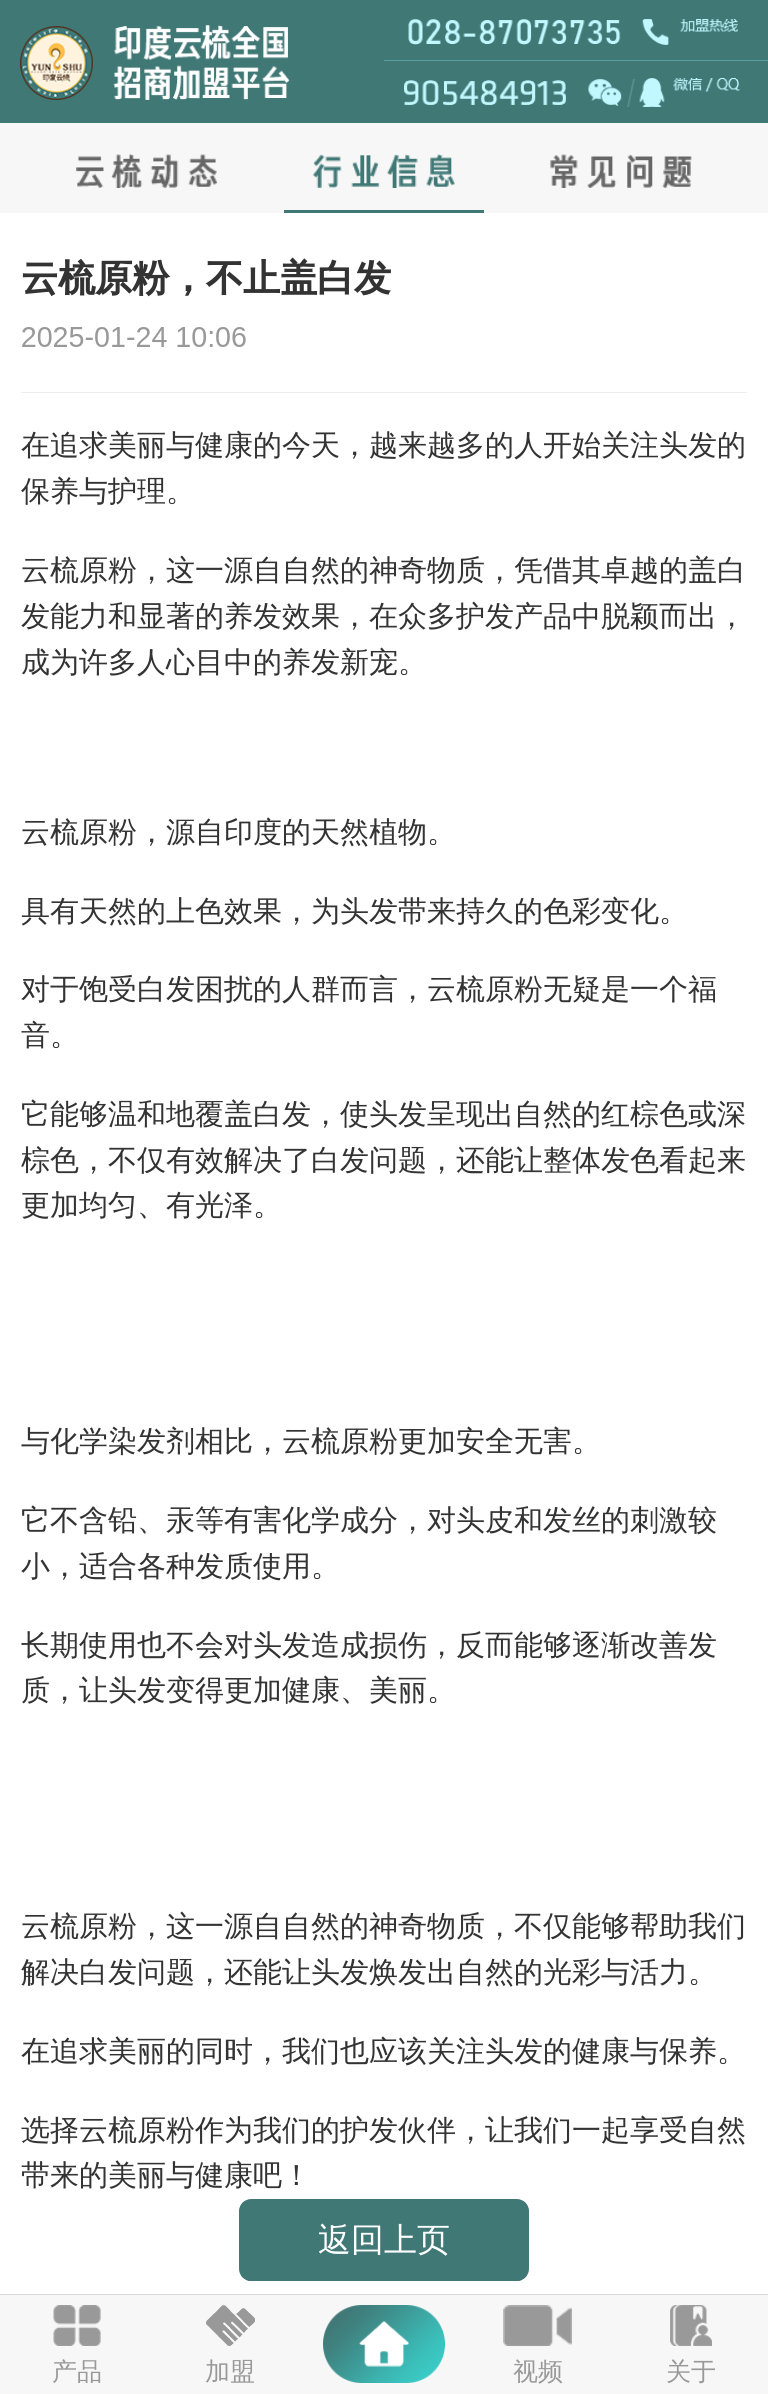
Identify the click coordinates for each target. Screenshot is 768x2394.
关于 (691, 2371)
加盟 (230, 2371)
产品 (77, 2371)
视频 (538, 2371)
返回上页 (384, 2239)
